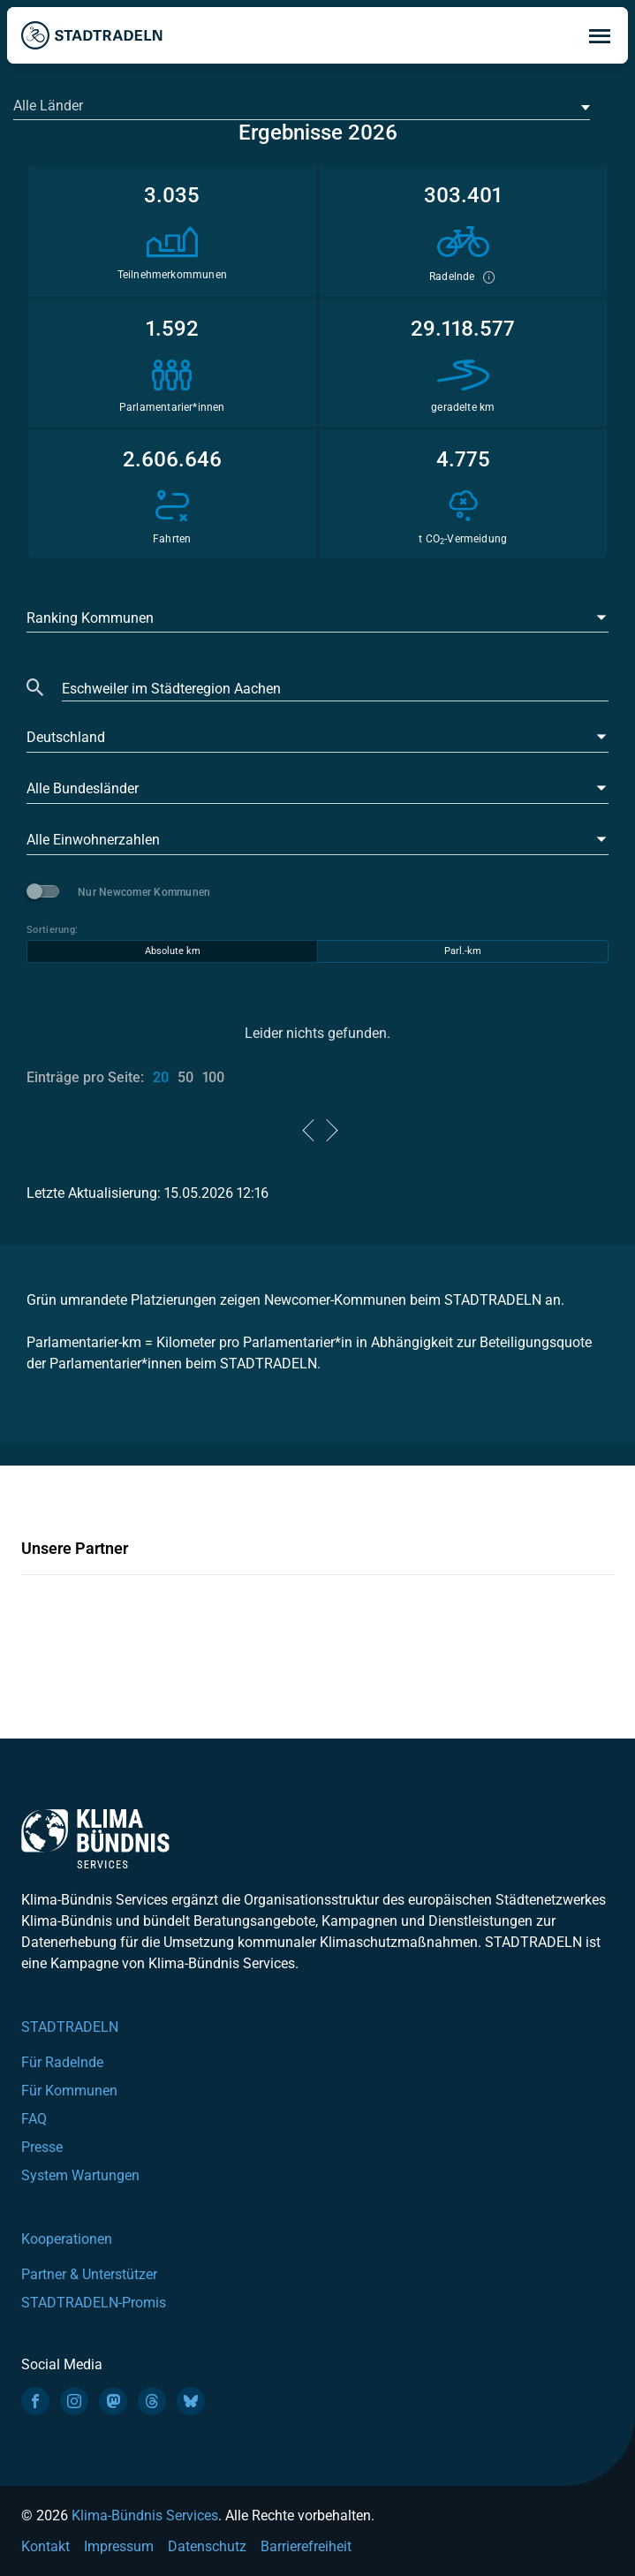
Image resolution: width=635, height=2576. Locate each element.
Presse (42, 2147)
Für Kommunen (69, 2090)
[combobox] (301, 107)
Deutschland (65, 737)
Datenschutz (207, 2546)
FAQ (34, 2118)
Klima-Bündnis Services (145, 2515)
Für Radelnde (62, 2062)
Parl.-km (462, 951)
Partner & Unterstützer (89, 2274)
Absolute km (172, 951)
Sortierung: (52, 930)
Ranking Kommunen (90, 618)
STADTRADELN (69, 2027)
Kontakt (45, 2546)
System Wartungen (80, 2175)
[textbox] (299, 105)
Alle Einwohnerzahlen (93, 839)
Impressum (119, 2546)
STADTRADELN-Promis (93, 2302)
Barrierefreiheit (306, 2546)
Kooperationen (66, 2239)
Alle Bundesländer (82, 788)
